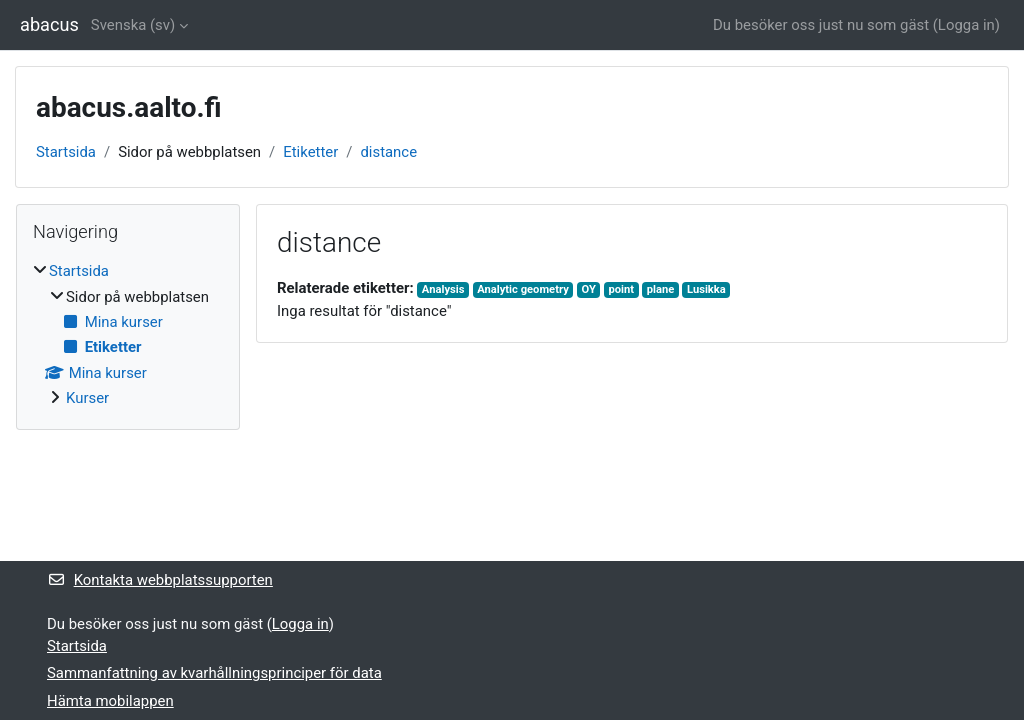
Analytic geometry (523, 289)
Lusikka (706, 289)
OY (588, 289)
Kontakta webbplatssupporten (160, 580)
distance (388, 152)
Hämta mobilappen (110, 701)
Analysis (443, 289)
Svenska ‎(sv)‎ (133, 25)
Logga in (966, 25)
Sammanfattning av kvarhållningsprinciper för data (214, 673)
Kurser (87, 398)
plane (661, 289)
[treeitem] (128, 334)
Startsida (66, 152)
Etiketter (310, 152)
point (621, 289)
